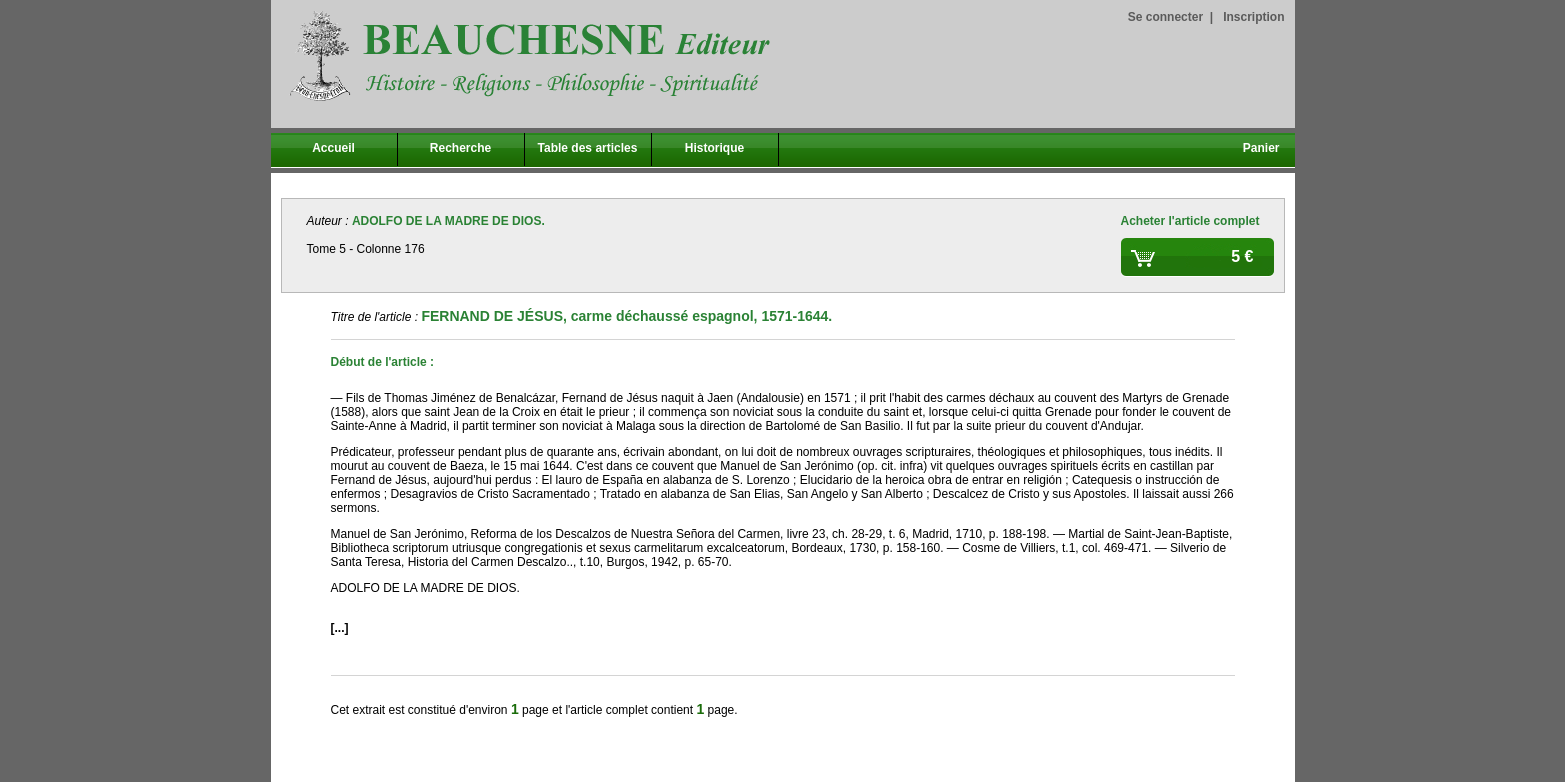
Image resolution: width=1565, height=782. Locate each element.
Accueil (333, 148)
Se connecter (1165, 17)
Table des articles (588, 148)
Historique (714, 148)
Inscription (1253, 17)
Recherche (460, 148)
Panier (1261, 148)
